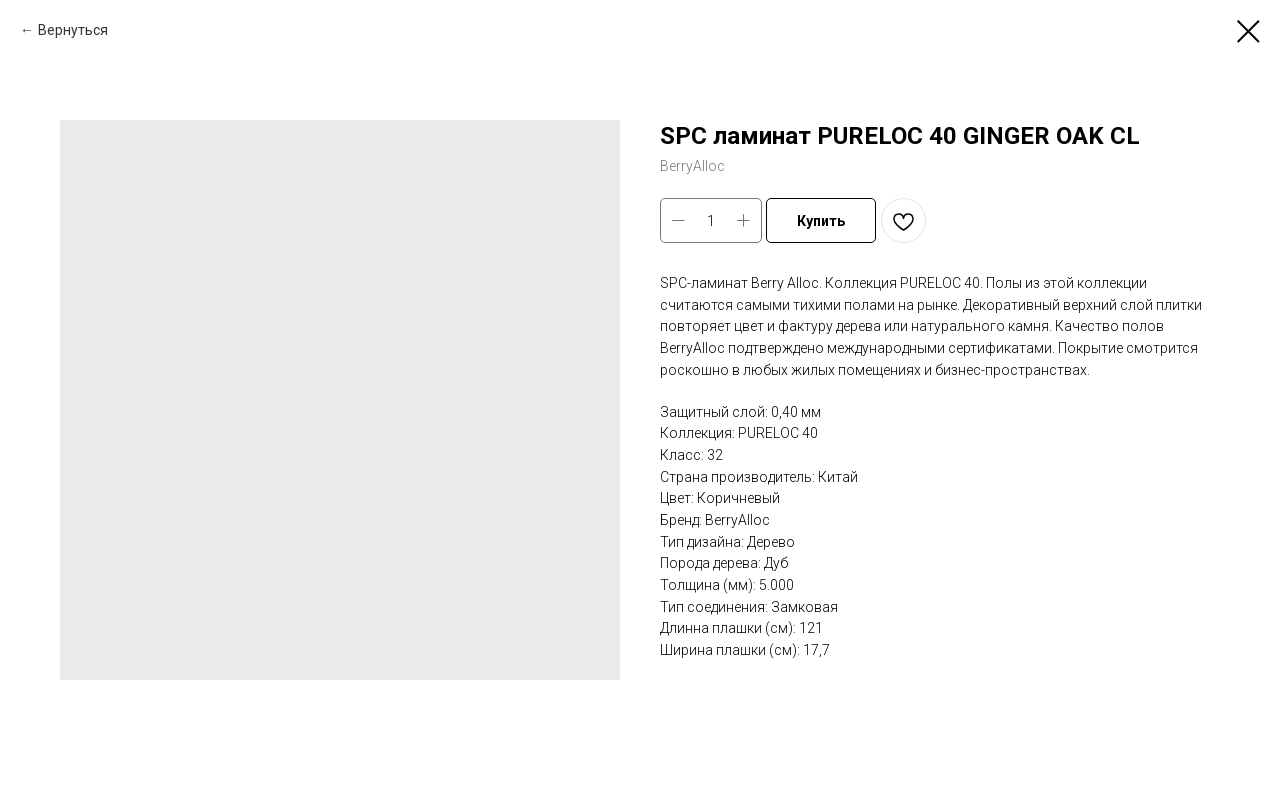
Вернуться (73, 30)
